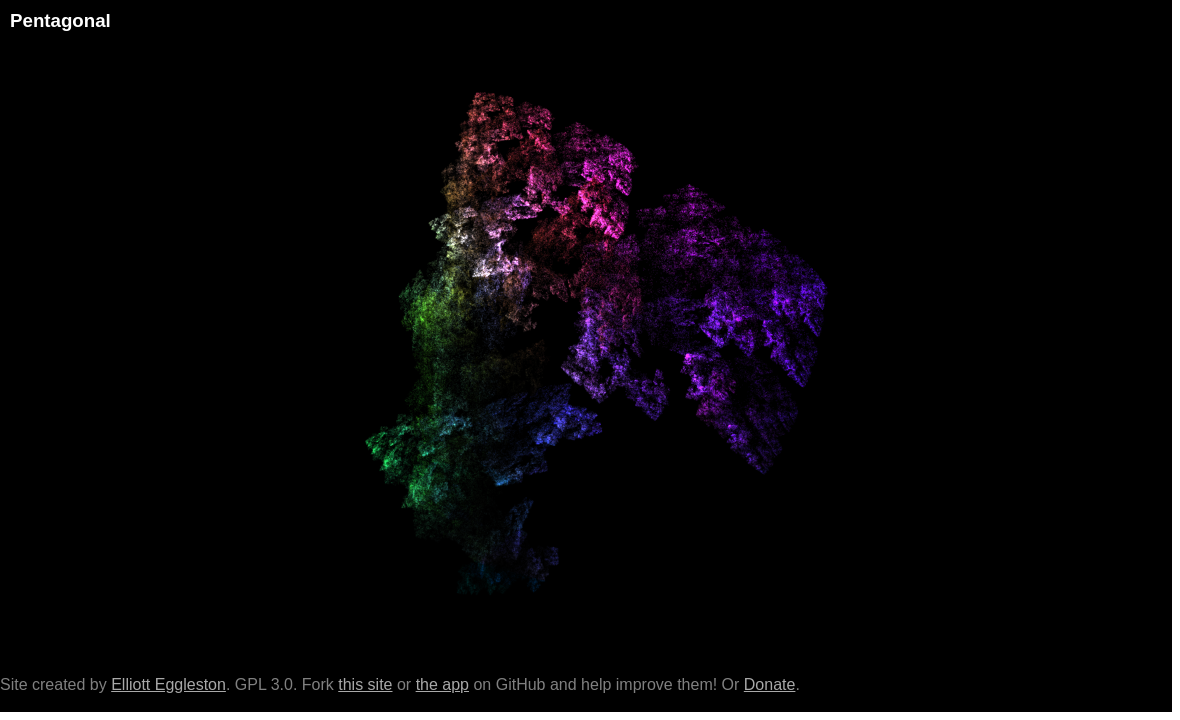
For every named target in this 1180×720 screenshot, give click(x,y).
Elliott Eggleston (168, 684)
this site (365, 684)
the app (442, 684)
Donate (770, 684)
